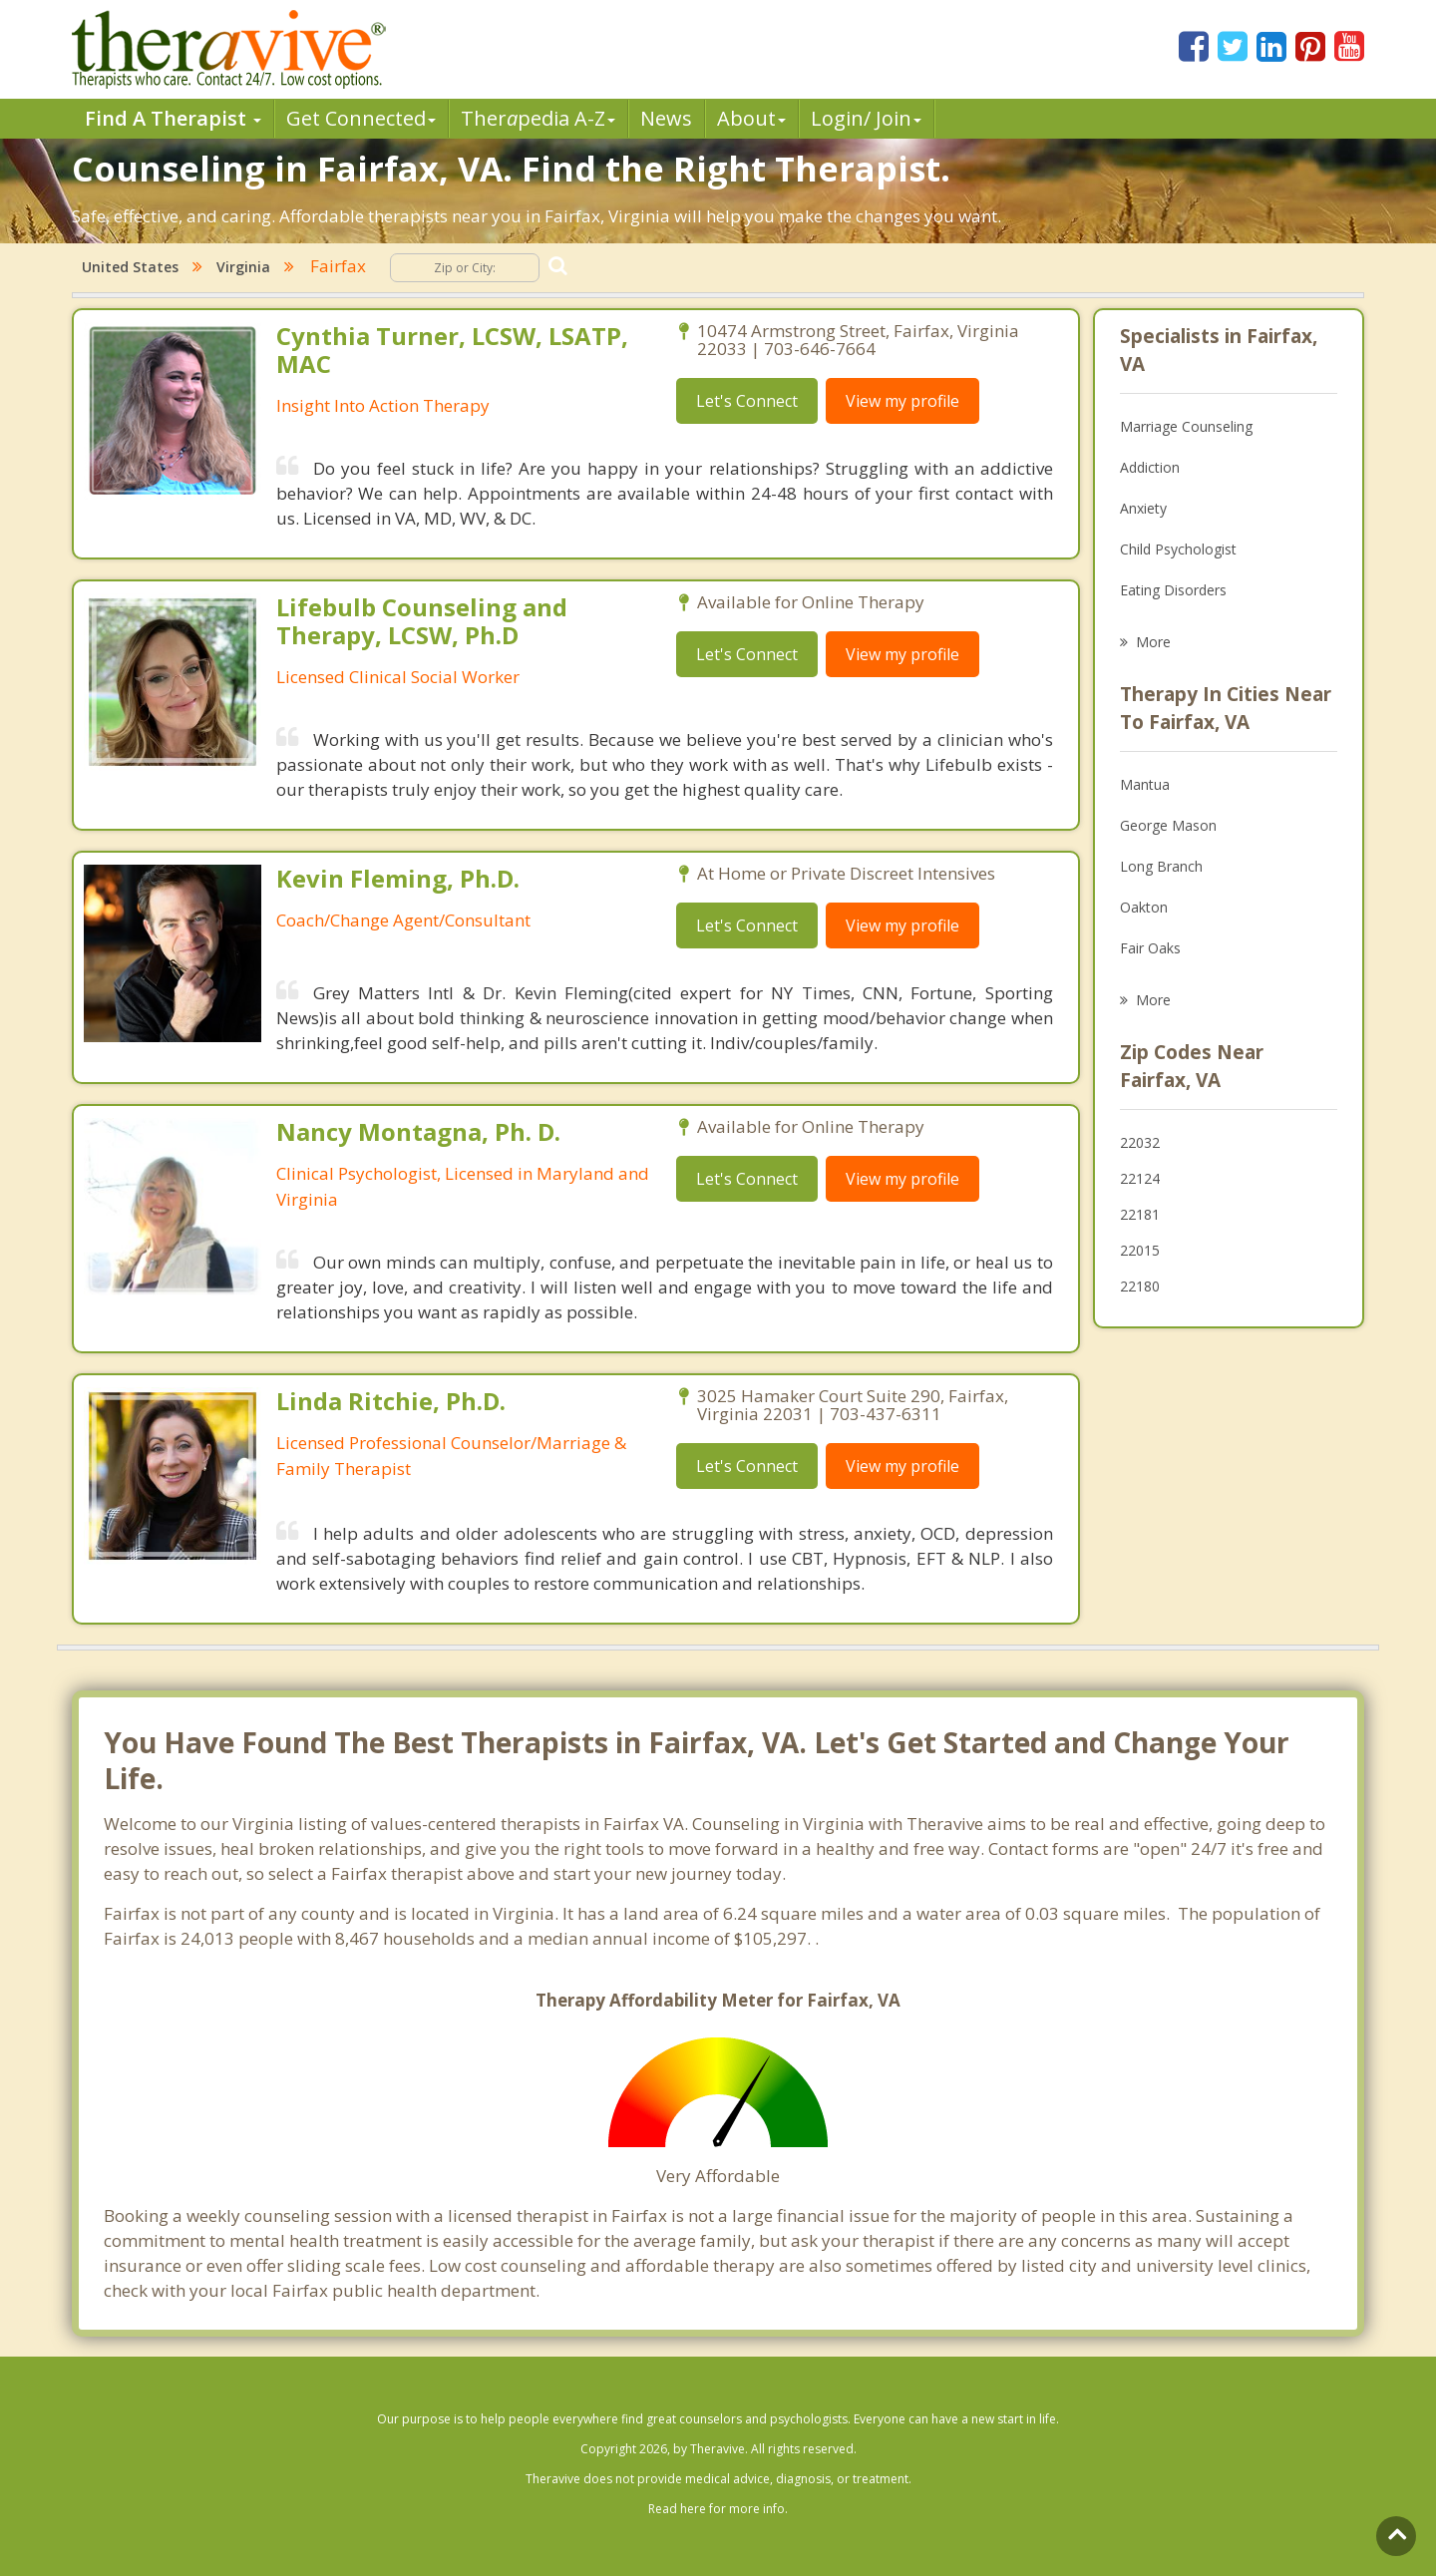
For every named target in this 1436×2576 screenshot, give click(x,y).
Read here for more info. (718, 2508)
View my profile (902, 401)
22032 (1140, 1142)
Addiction (1150, 467)
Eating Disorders (1173, 589)
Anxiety (1143, 508)
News (666, 118)
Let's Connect (747, 401)
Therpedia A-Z (538, 118)
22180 (1140, 1286)
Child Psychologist (1178, 549)
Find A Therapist (173, 118)
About (751, 118)
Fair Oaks (1150, 947)
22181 (1140, 1214)
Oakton (1144, 907)
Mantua (1145, 784)
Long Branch (1161, 866)
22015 (1140, 1250)
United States (130, 266)
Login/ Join (866, 118)
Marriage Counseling (1186, 426)
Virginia (243, 266)
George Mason (1168, 825)
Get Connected (361, 118)
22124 (1140, 1178)
